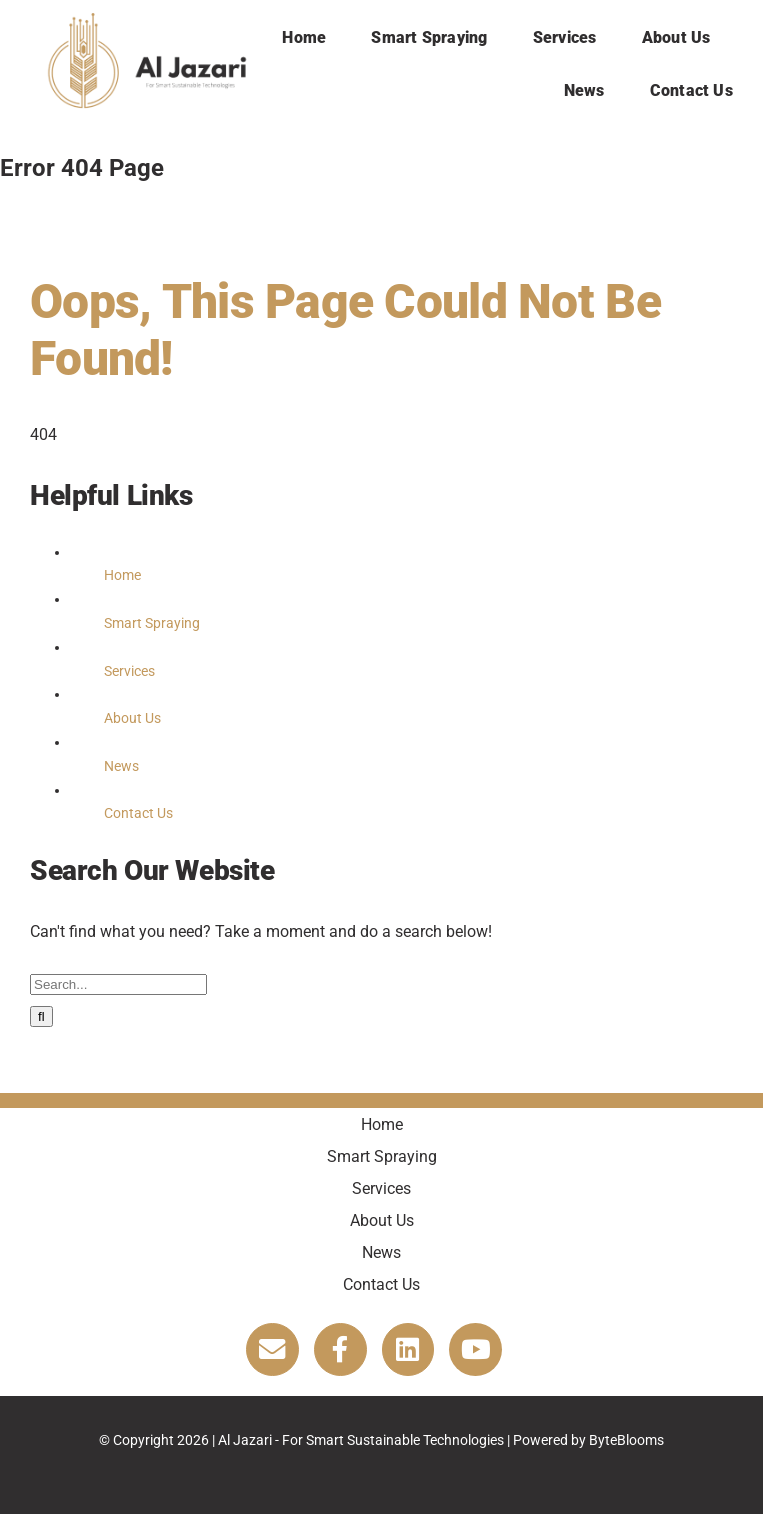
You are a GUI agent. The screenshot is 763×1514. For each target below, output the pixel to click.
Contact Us (138, 813)
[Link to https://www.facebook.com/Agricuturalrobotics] (340, 1349)
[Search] (41, 1016)
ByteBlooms (626, 1440)
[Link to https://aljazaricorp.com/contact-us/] (272, 1349)
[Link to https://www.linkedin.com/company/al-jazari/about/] (408, 1349)
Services (129, 671)
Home (122, 575)
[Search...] (118, 984)
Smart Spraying (152, 623)
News (121, 766)
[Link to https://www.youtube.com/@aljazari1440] (475, 1349)
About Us (132, 718)
